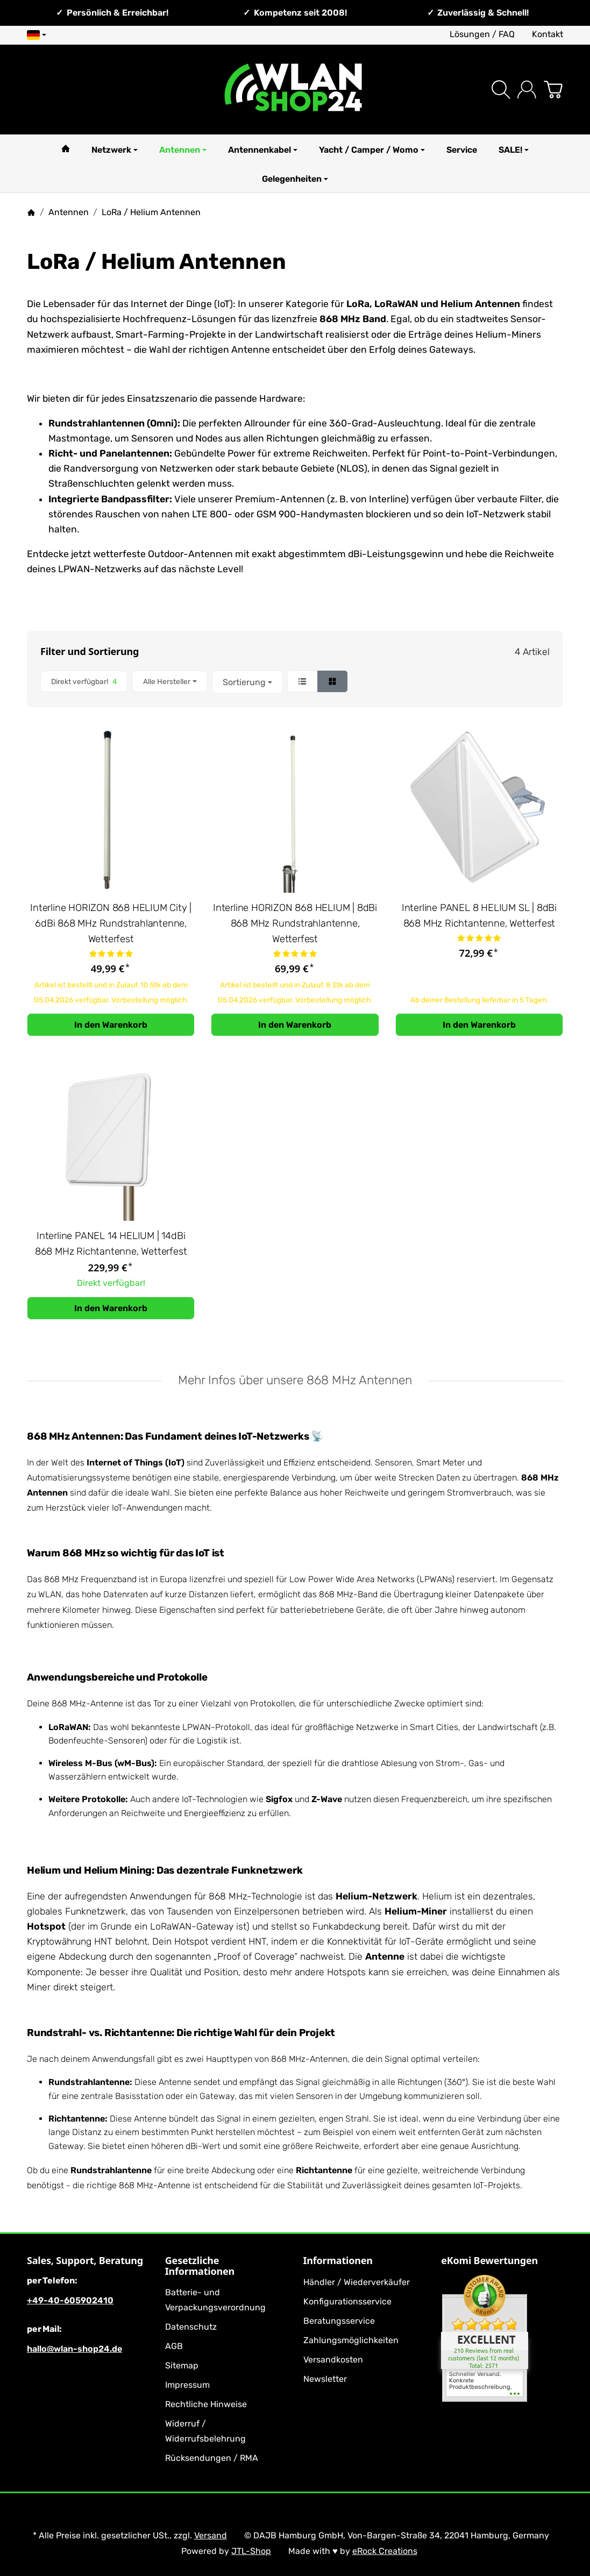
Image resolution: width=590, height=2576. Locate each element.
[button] (295, 682)
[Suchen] (501, 89)
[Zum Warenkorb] (553, 89)
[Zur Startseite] (295, 89)
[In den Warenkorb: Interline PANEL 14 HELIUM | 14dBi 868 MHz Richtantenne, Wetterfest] (111, 1308)
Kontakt (547, 34)
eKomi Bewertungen (489, 2260)
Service (461, 150)
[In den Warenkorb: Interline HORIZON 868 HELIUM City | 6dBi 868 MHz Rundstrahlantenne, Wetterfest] (111, 1025)
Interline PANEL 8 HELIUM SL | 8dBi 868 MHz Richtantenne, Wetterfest (479, 915)
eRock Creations (384, 2551)
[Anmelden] (527, 89)
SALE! (514, 150)
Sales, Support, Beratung (85, 2260)
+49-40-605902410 (70, 2300)
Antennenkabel (262, 150)
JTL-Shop (251, 2551)
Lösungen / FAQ (482, 34)
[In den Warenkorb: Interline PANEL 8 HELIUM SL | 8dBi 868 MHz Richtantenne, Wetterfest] (479, 1025)
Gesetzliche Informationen (199, 2266)
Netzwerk (114, 150)
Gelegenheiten (295, 179)
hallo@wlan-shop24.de (74, 2349)
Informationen (338, 2260)
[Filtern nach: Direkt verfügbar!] (83, 682)
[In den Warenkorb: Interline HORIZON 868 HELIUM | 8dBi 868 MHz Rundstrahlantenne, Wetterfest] (295, 1025)
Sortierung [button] (247, 682)
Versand (210, 2535)
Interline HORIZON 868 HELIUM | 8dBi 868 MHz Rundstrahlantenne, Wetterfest (295, 923)
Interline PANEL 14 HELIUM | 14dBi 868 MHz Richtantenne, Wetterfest (111, 1243)
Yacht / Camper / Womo (372, 150)
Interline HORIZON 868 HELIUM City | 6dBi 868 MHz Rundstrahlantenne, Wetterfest (110, 923)
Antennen (183, 150)
